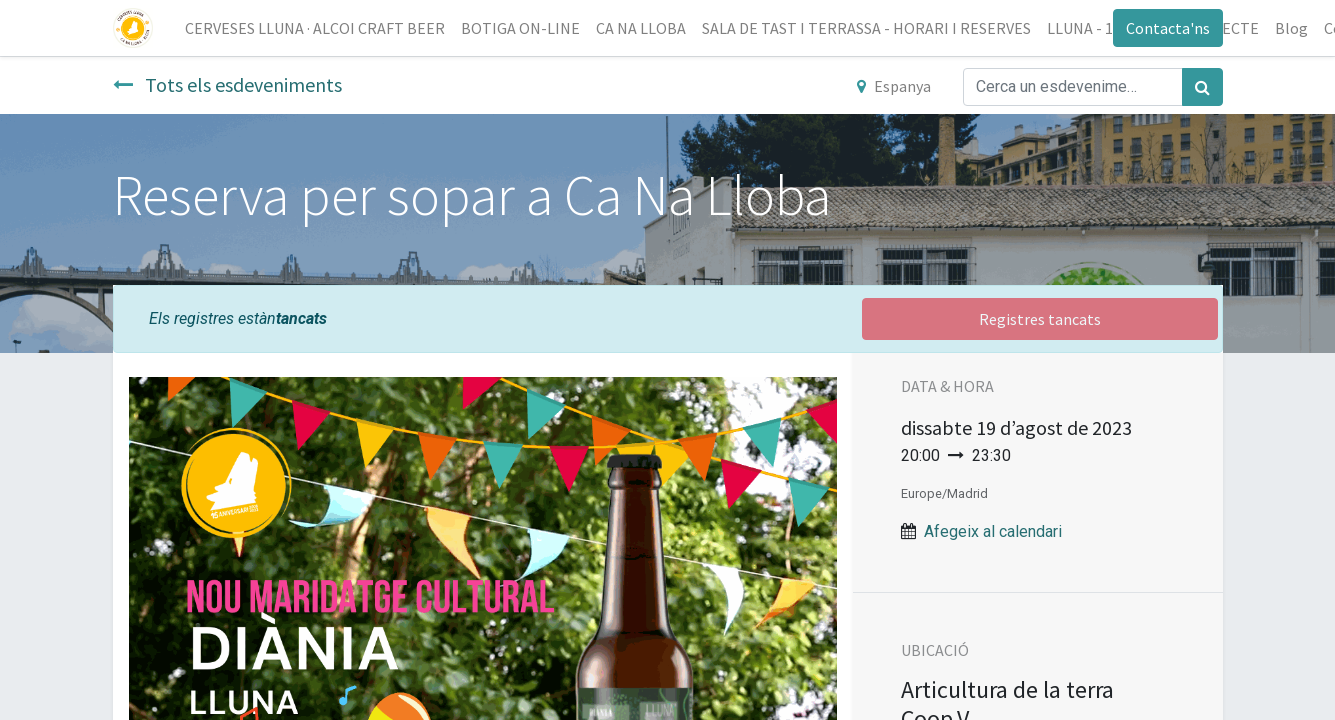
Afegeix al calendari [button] (993, 531)
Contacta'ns (1168, 28)
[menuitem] (315, 28)
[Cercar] (1202, 87)
